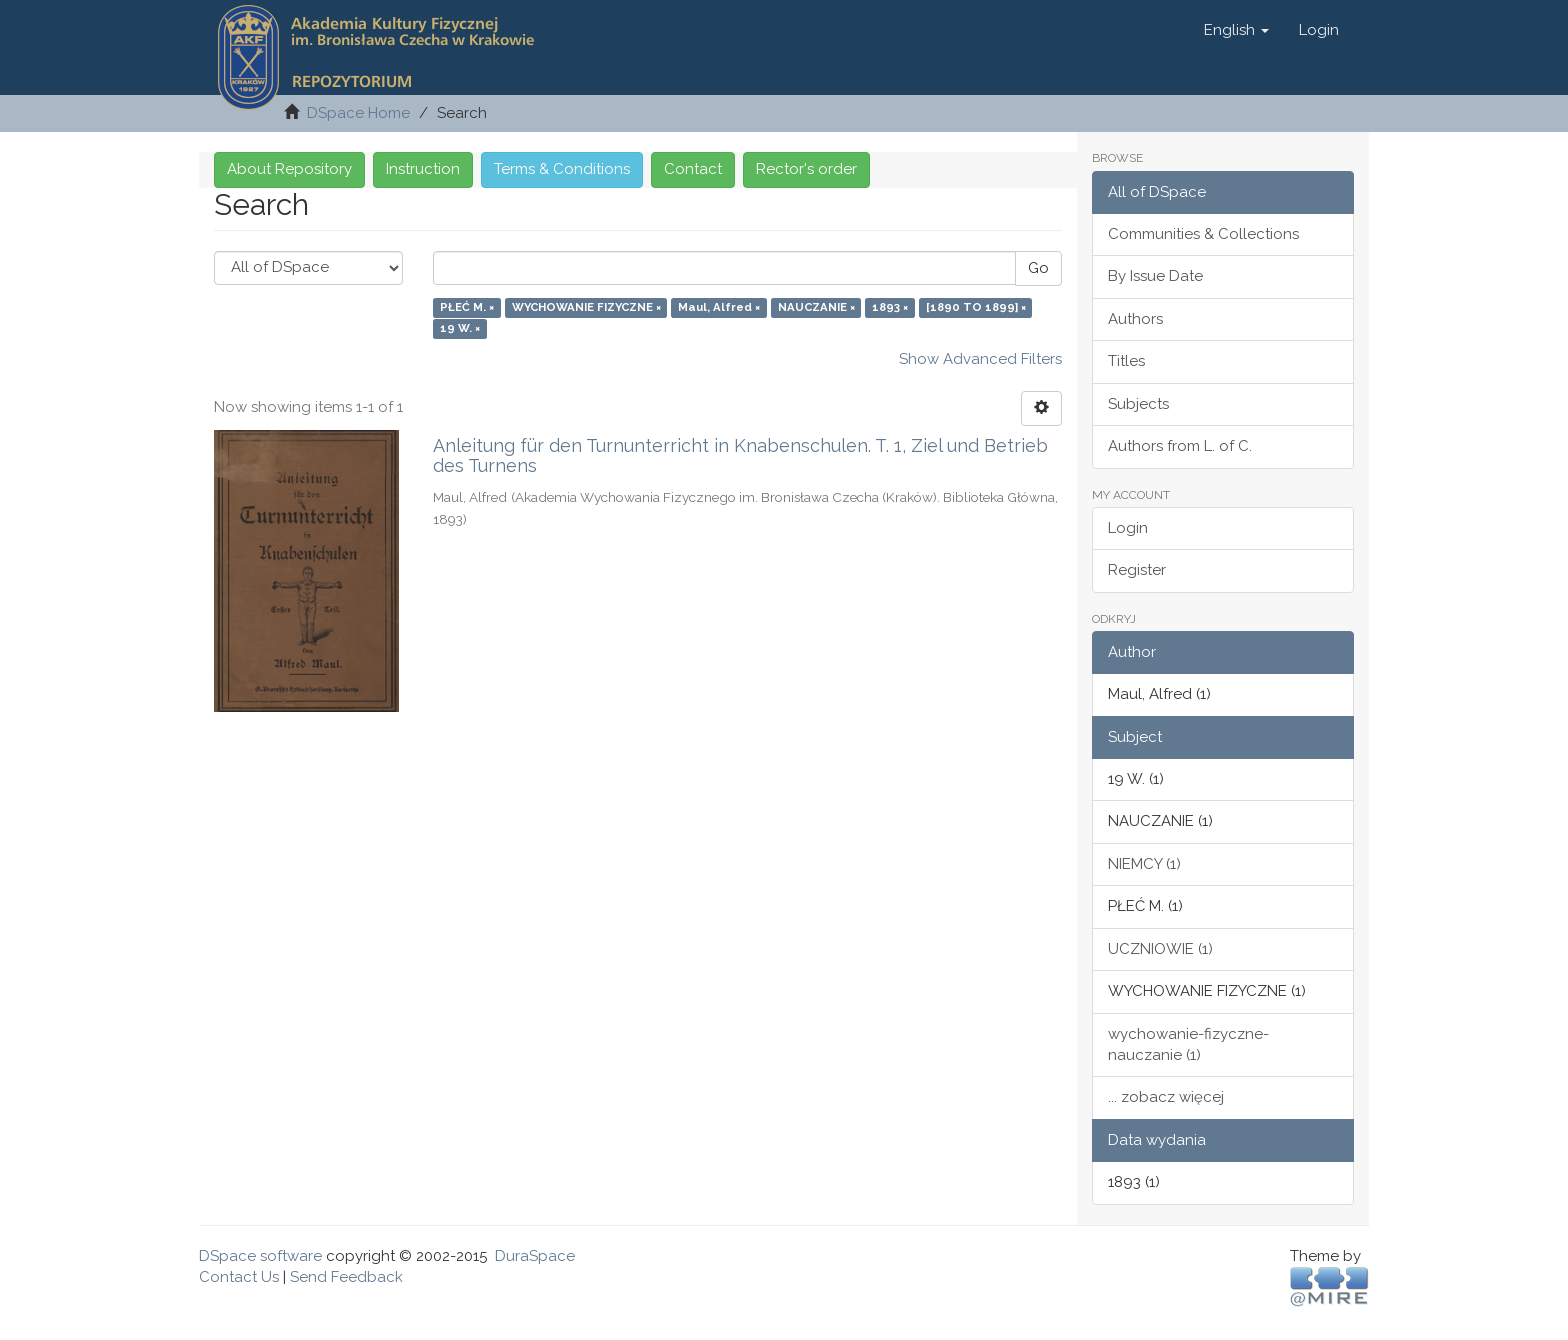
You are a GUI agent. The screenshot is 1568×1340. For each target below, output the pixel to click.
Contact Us (239, 1277)
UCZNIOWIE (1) (1160, 949)
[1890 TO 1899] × (976, 307)
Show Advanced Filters (980, 359)
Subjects (1138, 404)
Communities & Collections (1203, 234)
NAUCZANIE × (816, 307)
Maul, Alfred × (719, 307)
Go (1038, 268)
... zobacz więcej (1166, 1097)
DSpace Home (358, 113)
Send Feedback (346, 1277)
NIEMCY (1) (1144, 864)
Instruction (423, 169)
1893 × (890, 307)
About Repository (289, 169)
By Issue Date (1155, 276)
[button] (1236, 30)
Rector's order (806, 169)
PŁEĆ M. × (467, 307)
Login (1128, 528)
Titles (1126, 361)
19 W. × (460, 329)
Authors (1135, 319)
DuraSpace (535, 1256)
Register (1137, 570)
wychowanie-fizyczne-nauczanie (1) (1188, 1044)
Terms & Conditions (562, 169)
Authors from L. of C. (1180, 446)
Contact (693, 169)
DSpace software (260, 1256)
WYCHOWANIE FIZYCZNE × (586, 307)
